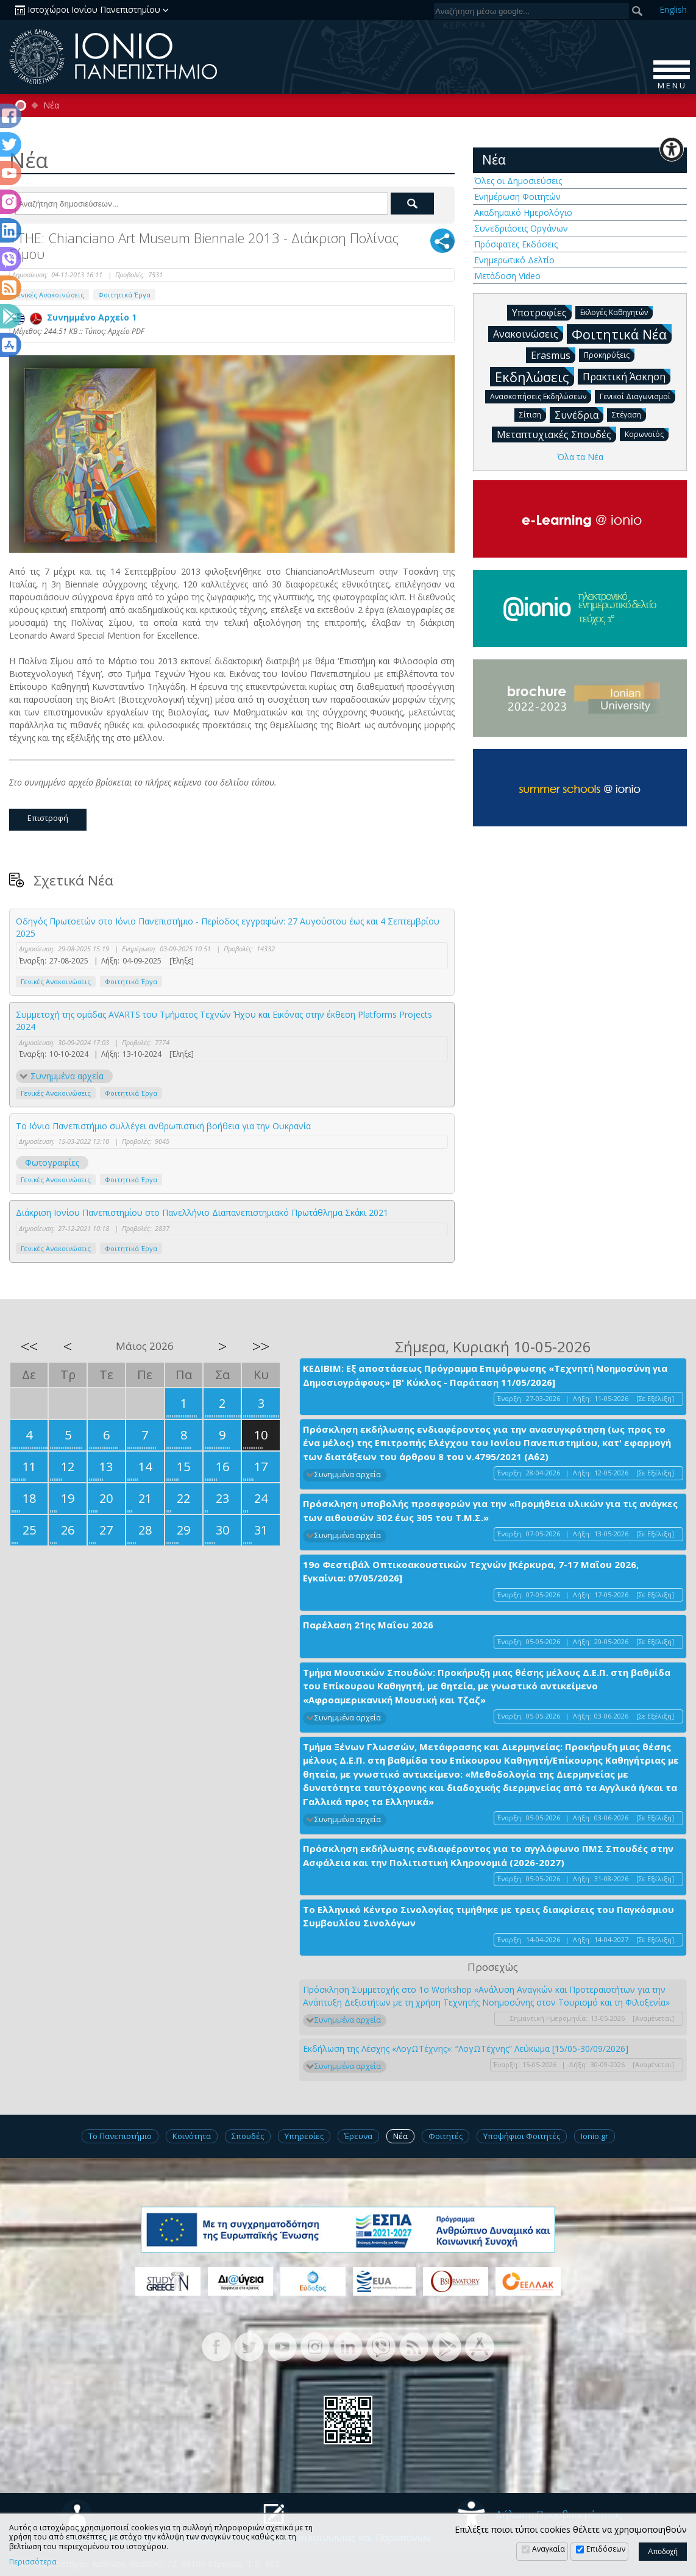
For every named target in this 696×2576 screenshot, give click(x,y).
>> (260, 1346)
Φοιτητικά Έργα (124, 294)
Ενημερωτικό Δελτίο (514, 260)
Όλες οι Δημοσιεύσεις (518, 180)
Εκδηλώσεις (534, 376)
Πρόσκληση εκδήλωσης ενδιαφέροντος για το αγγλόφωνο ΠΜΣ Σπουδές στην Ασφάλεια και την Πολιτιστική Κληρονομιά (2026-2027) (488, 1855)
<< (29, 1346)
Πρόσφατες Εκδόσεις (516, 244)
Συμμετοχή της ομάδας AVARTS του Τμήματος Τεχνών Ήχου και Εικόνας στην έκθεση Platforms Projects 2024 (224, 1020)
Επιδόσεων (605, 2549)
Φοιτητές (445, 2136)
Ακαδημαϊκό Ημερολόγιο (523, 212)
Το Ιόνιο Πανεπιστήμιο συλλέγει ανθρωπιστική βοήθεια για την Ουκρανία (163, 1126)
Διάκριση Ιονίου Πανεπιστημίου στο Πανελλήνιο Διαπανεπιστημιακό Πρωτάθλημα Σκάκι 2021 (202, 1212)
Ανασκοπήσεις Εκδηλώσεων (540, 396)
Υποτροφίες (542, 312)
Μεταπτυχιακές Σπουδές (556, 434)
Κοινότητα (191, 2136)
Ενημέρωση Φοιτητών (517, 196)
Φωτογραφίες (52, 1162)
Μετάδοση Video (507, 276)
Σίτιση (532, 414)
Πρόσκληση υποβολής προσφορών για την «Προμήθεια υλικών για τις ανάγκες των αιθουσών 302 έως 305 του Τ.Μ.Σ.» (490, 1510)
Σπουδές (248, 2136)
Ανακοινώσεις (528, 333)
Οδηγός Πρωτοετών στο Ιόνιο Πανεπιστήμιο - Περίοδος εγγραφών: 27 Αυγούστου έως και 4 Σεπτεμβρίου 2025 (227, 927)
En (673, 9)
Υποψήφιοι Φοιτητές (521, 2136)
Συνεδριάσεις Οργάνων (521, 228)
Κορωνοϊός (647, 433)
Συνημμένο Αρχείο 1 (75, 317)
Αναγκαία (548, 2549)
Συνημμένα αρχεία (67, 1076)
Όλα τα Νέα (580, 457)
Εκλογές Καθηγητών (616, 312)
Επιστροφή (47, 817)
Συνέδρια (579, 414)
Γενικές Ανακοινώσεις (49, 294)
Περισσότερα (33, 2562)
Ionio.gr (594, 2136)
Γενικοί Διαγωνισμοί (637, 396)
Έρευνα (358, 2136)
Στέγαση (629, 414)
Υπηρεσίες (304, 2136)
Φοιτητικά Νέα (622, 333)
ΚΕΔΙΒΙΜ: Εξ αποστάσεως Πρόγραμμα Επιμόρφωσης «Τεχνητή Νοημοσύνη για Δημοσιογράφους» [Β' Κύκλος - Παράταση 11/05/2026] (485, 1375)
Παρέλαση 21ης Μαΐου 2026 (368, 1625)
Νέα (51, 105)
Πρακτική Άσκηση (626, 376)
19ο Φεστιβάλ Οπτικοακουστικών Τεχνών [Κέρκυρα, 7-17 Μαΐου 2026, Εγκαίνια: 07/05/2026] (471, 1571)
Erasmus (553, 354)
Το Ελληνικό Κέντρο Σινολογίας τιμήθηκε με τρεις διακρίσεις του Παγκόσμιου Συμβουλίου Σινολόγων (488, 1916)
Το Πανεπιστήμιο (120, 2136)
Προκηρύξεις (609, 354)
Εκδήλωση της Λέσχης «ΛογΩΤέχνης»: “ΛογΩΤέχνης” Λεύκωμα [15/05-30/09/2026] (465, 2048)
